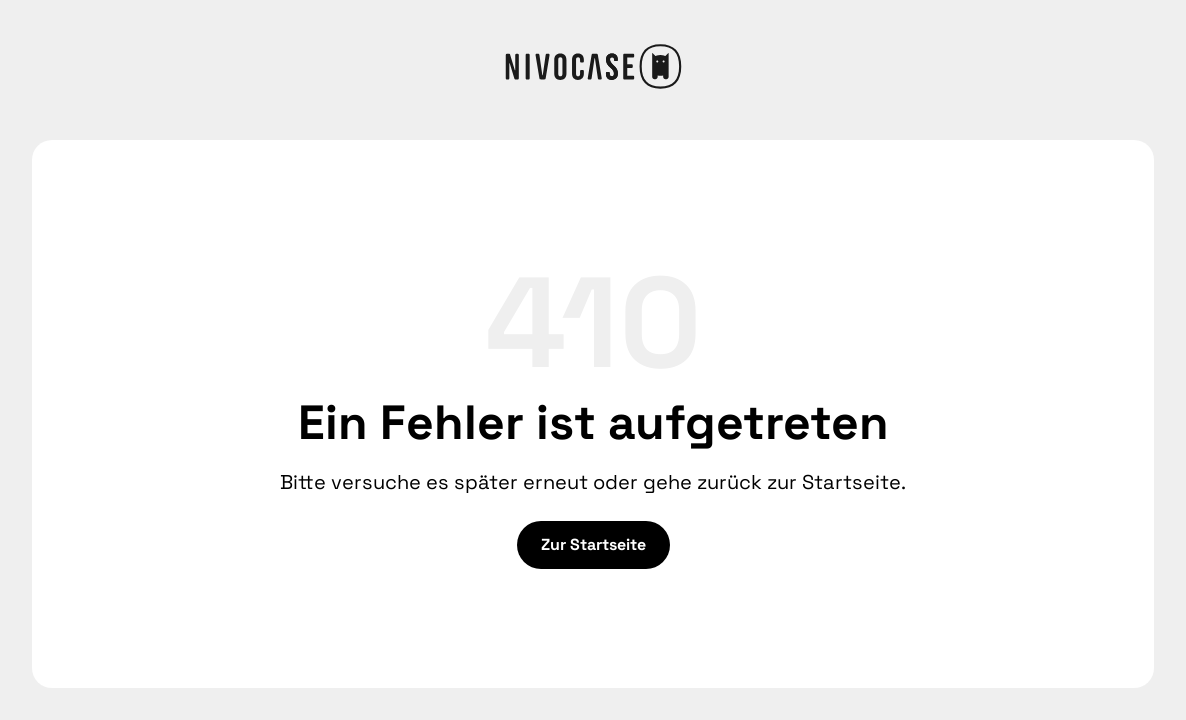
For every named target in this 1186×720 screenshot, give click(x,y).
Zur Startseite (593, 544)
